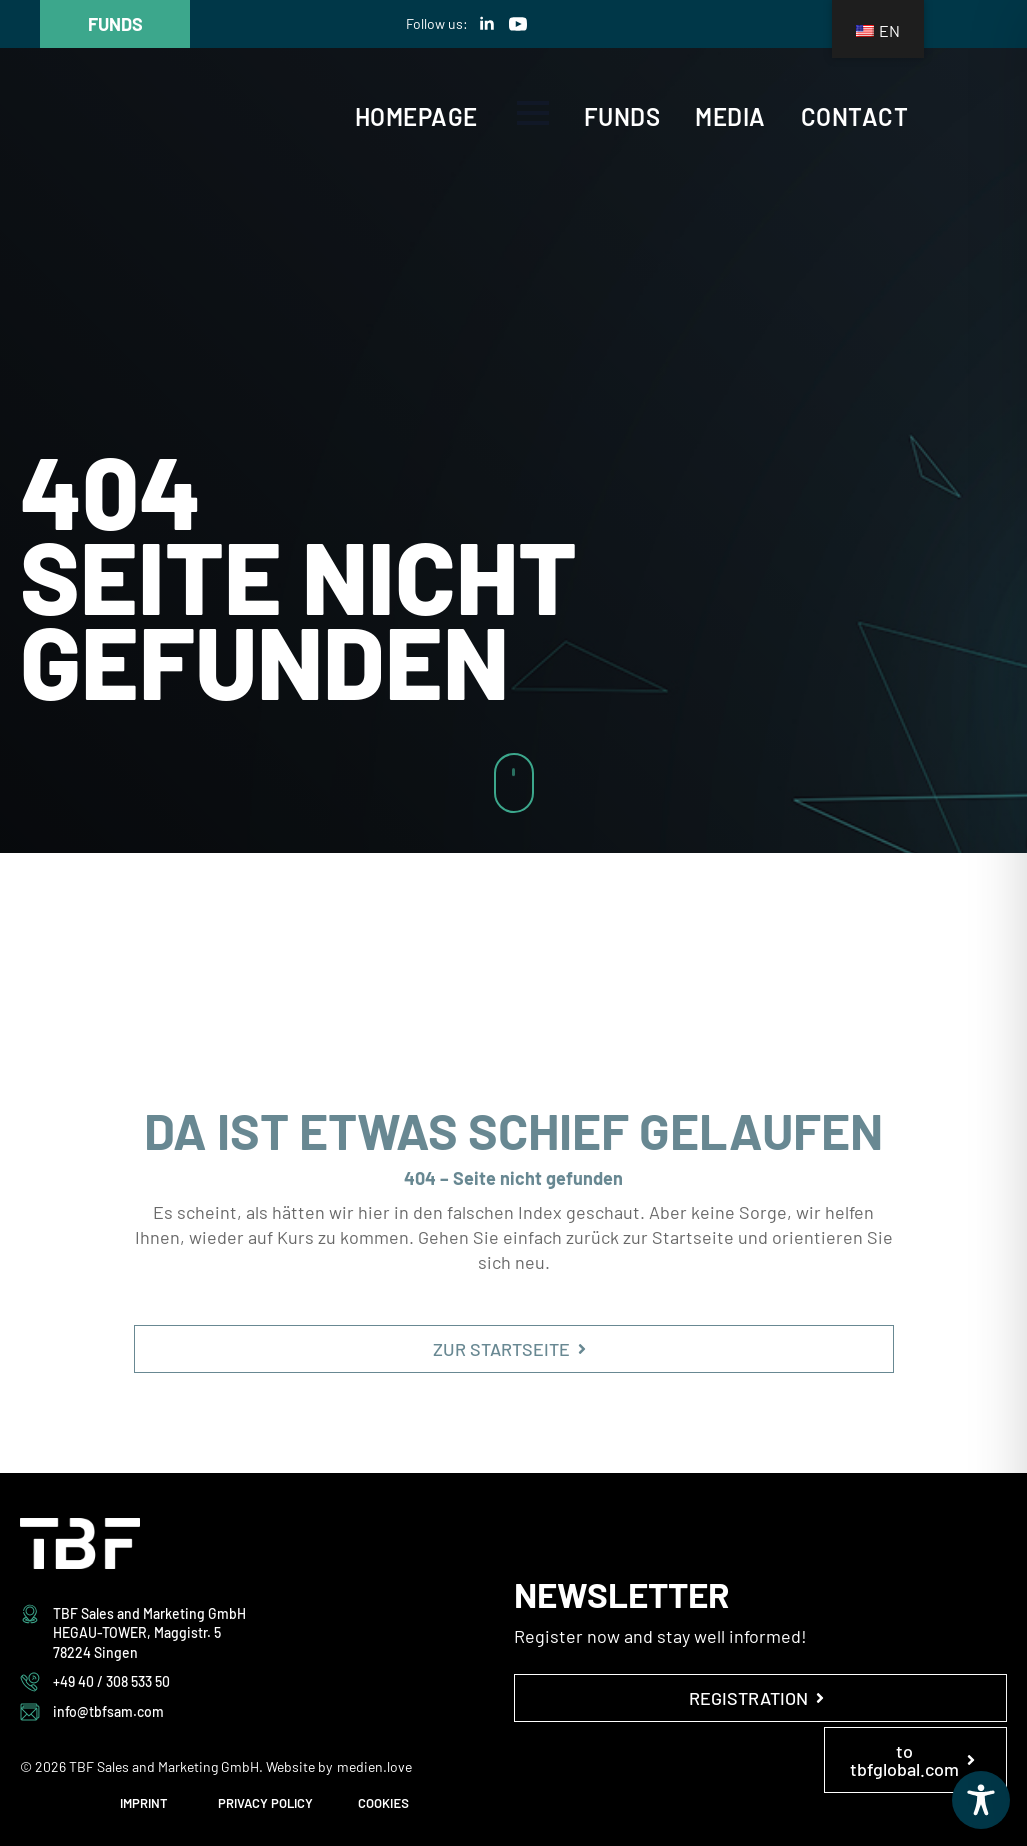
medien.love (374, 1766)
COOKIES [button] (383, 1803)
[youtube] (518, 24)
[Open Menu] (533, 113)
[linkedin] (487, 24)
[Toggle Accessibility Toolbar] (981, 1800)
